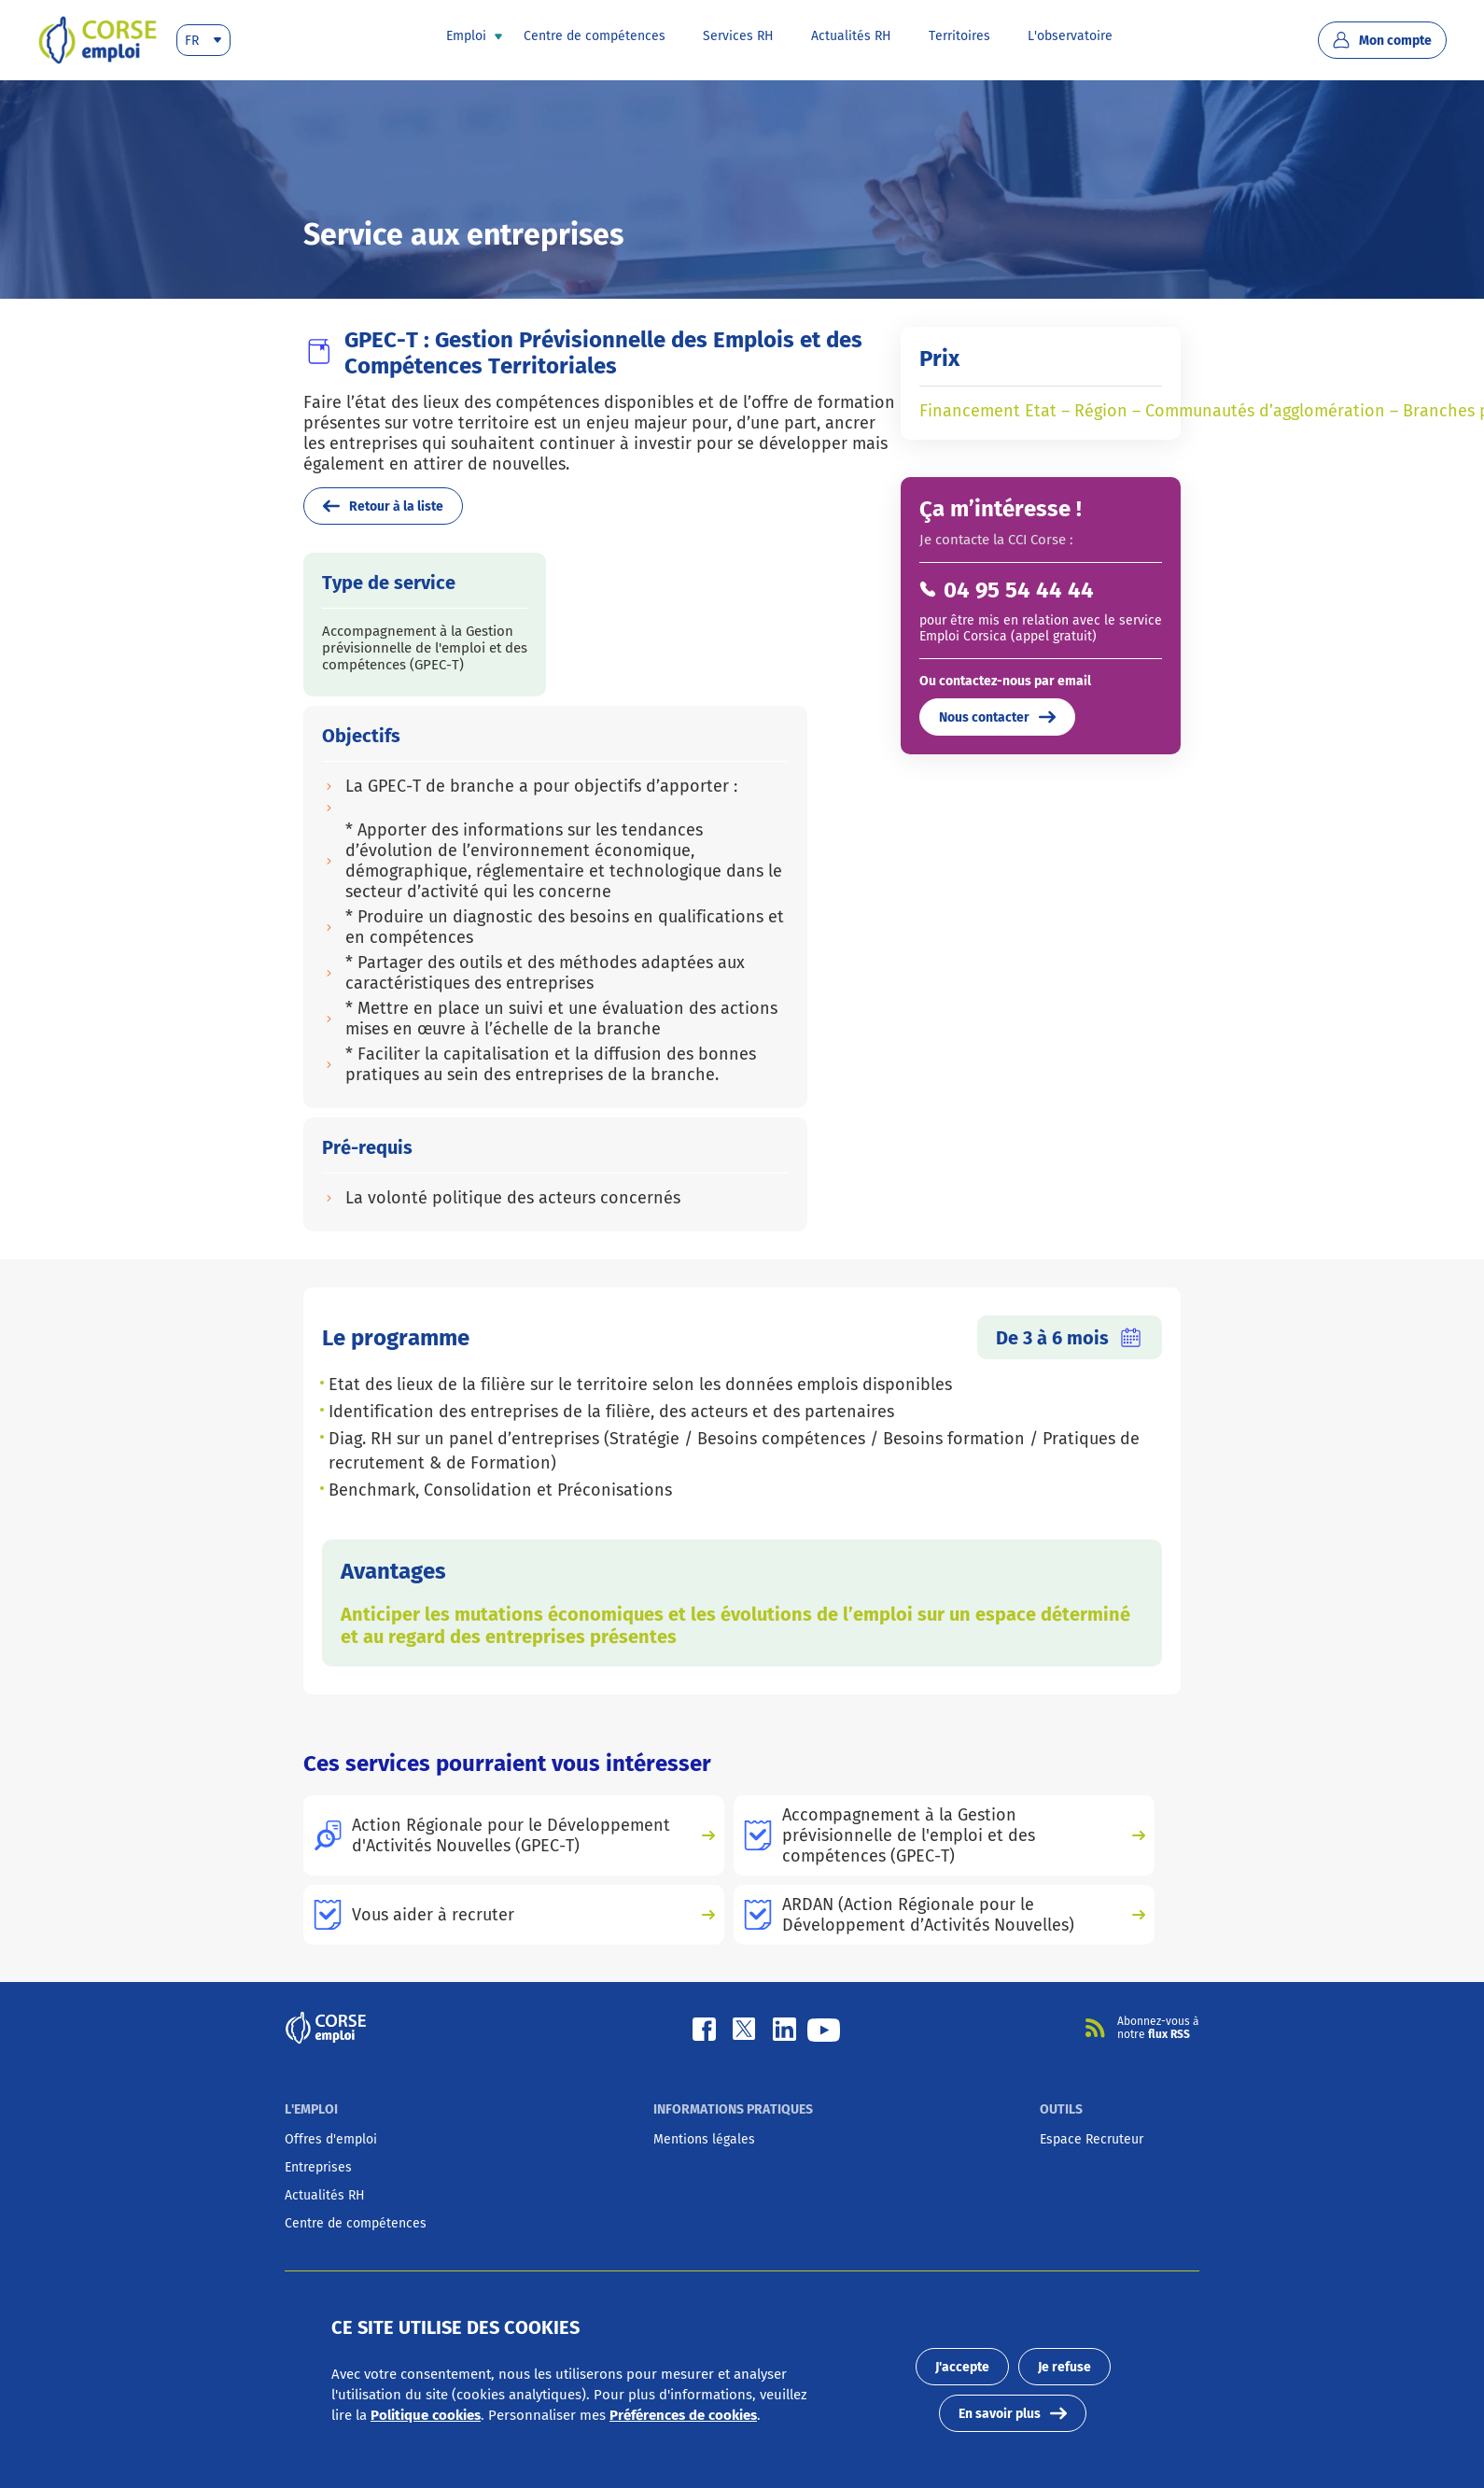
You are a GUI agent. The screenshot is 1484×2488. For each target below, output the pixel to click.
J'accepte (962, 2367)
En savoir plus (1013, 2413)
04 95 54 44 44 (1019, 590)
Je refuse (1064, 2367)
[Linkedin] (784, 2027)
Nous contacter (997, 717)
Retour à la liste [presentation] (383, 506)
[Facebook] (704, 2027)
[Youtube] (823, 2027)
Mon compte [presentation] (1382, 40)
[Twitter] (743, 2028)
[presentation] (97, 40)
